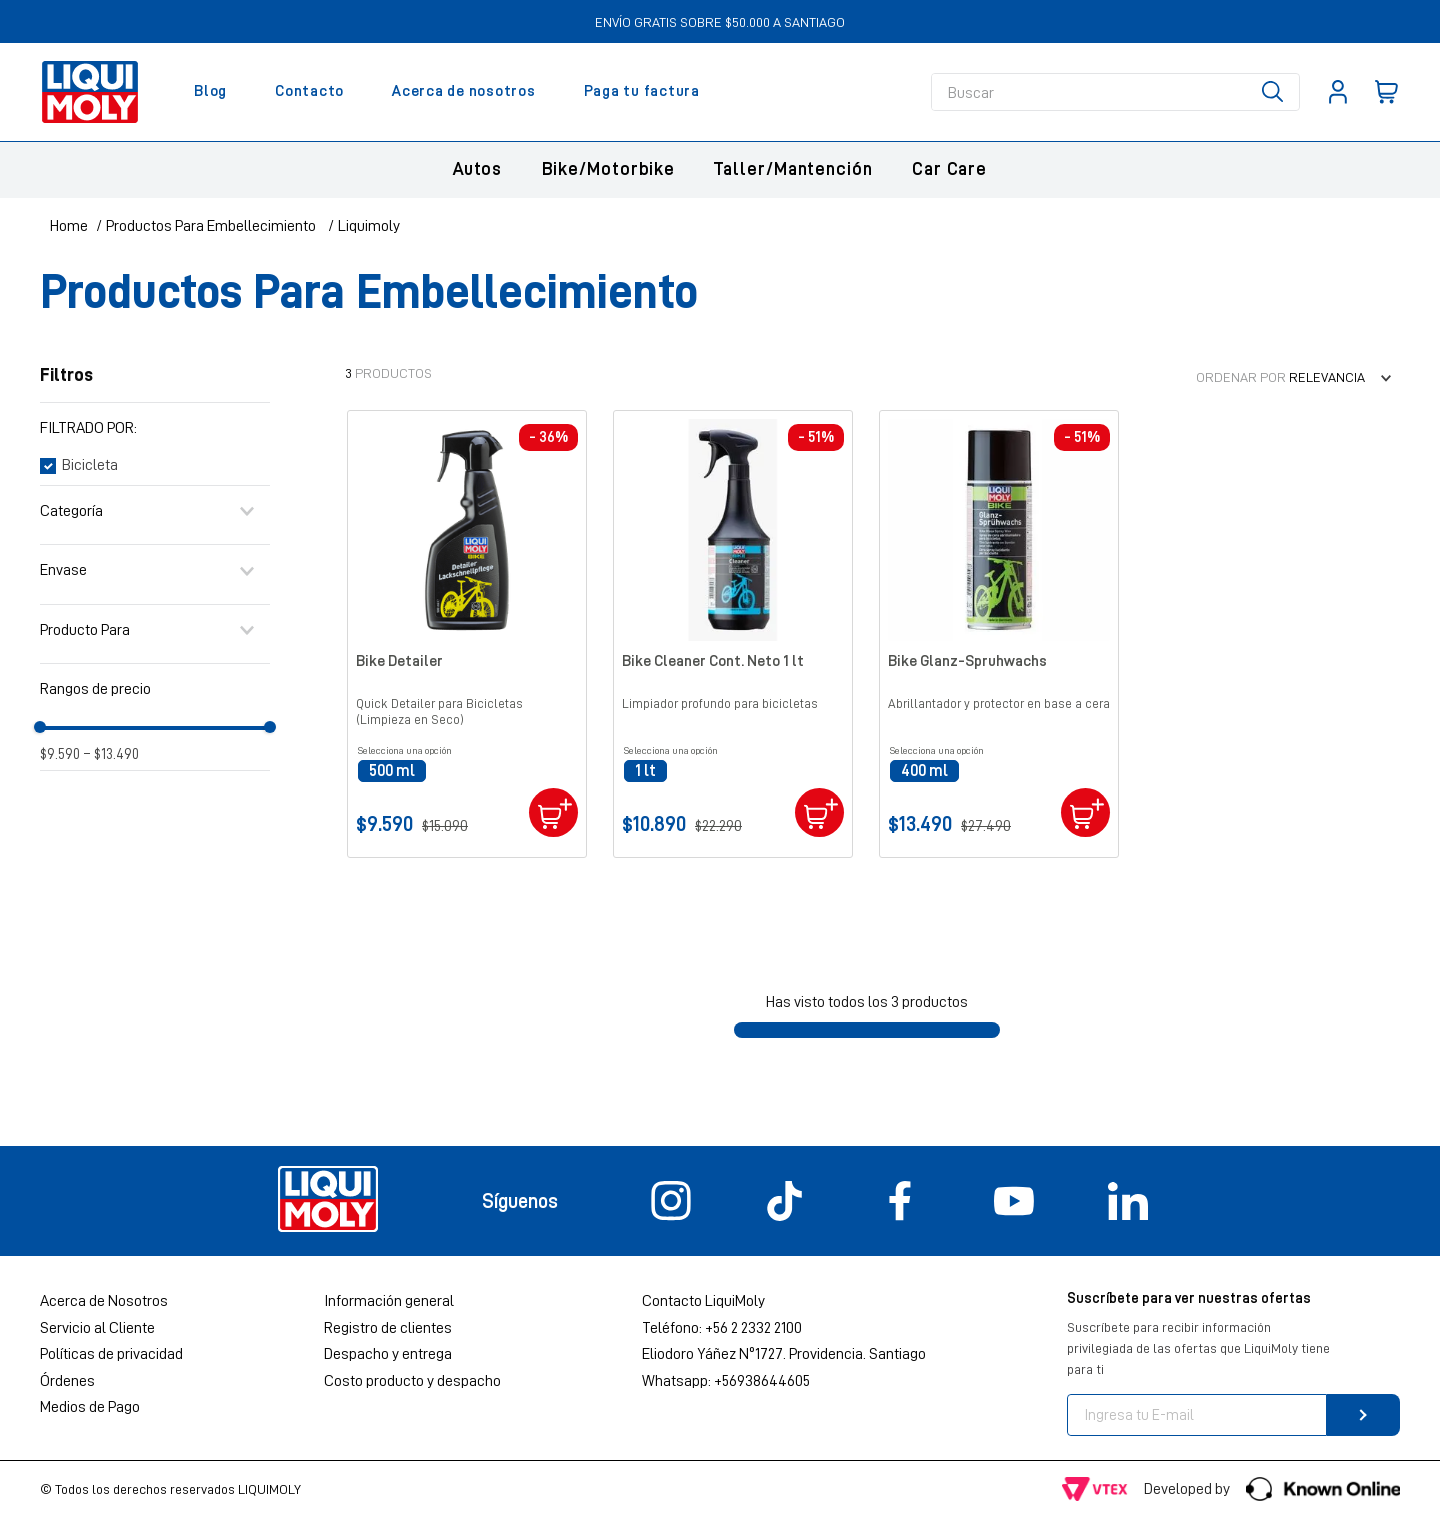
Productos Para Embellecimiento (211, 226)
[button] (155, 428)
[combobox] (1115, 92)
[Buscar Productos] (1276, 92)
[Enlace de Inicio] (69, 226)
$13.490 (111, 754)
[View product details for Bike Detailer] (467, 634)
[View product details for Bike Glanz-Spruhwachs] (999, 634)
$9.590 (60, 754)
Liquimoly (369, 226)
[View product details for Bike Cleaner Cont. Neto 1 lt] (733, 634)
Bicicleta (90, 465)
